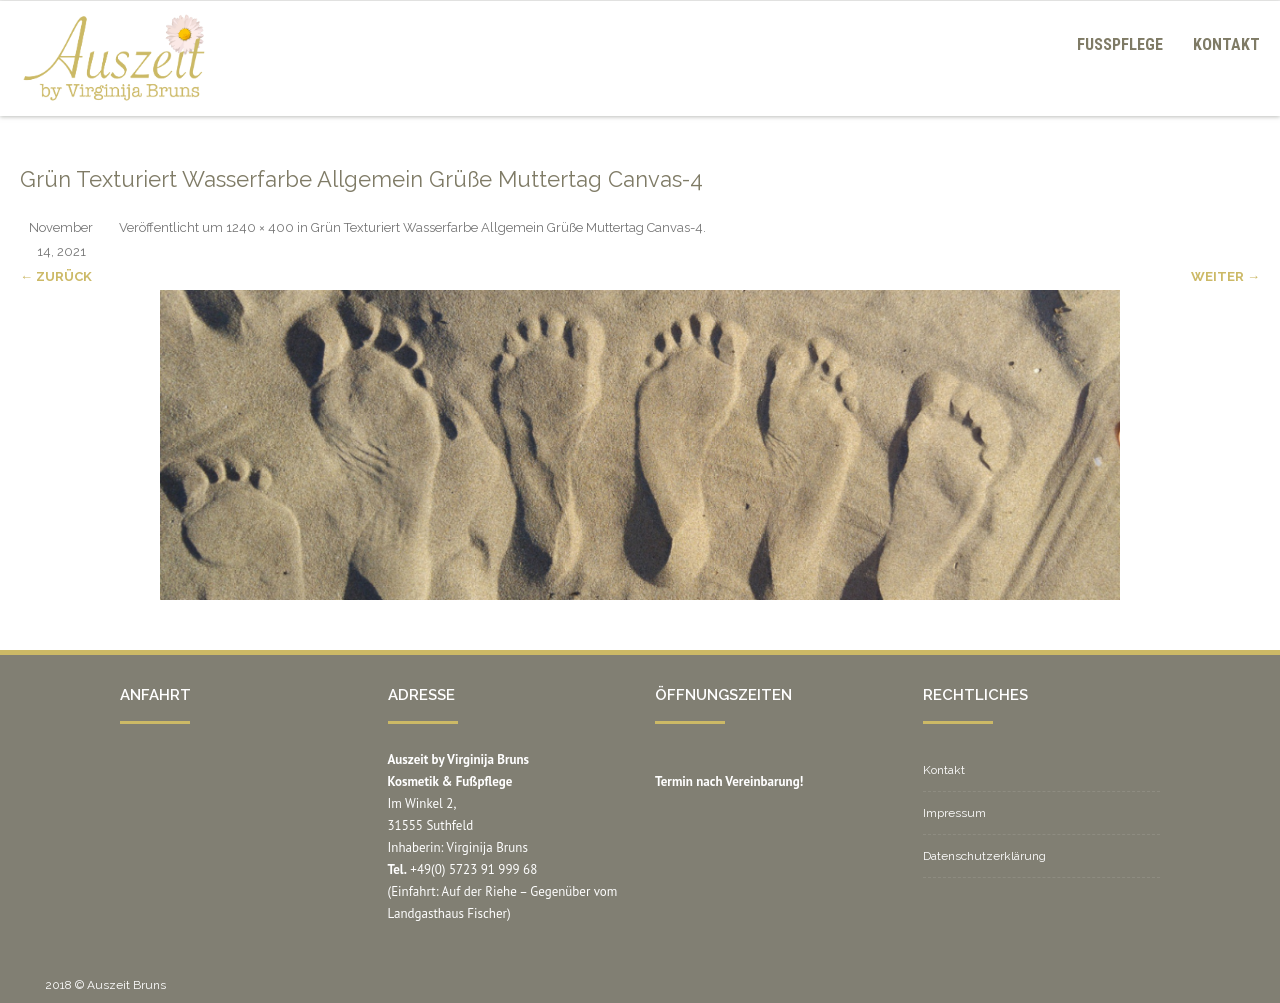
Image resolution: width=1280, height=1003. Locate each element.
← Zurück (56, 276)
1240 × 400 (260, 227)
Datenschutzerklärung (984, 856)
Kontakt (1226, 44)
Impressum (954, 813)
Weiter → (1225, 276)
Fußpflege (1120, 44)
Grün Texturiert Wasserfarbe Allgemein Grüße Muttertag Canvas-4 (507, 227)
